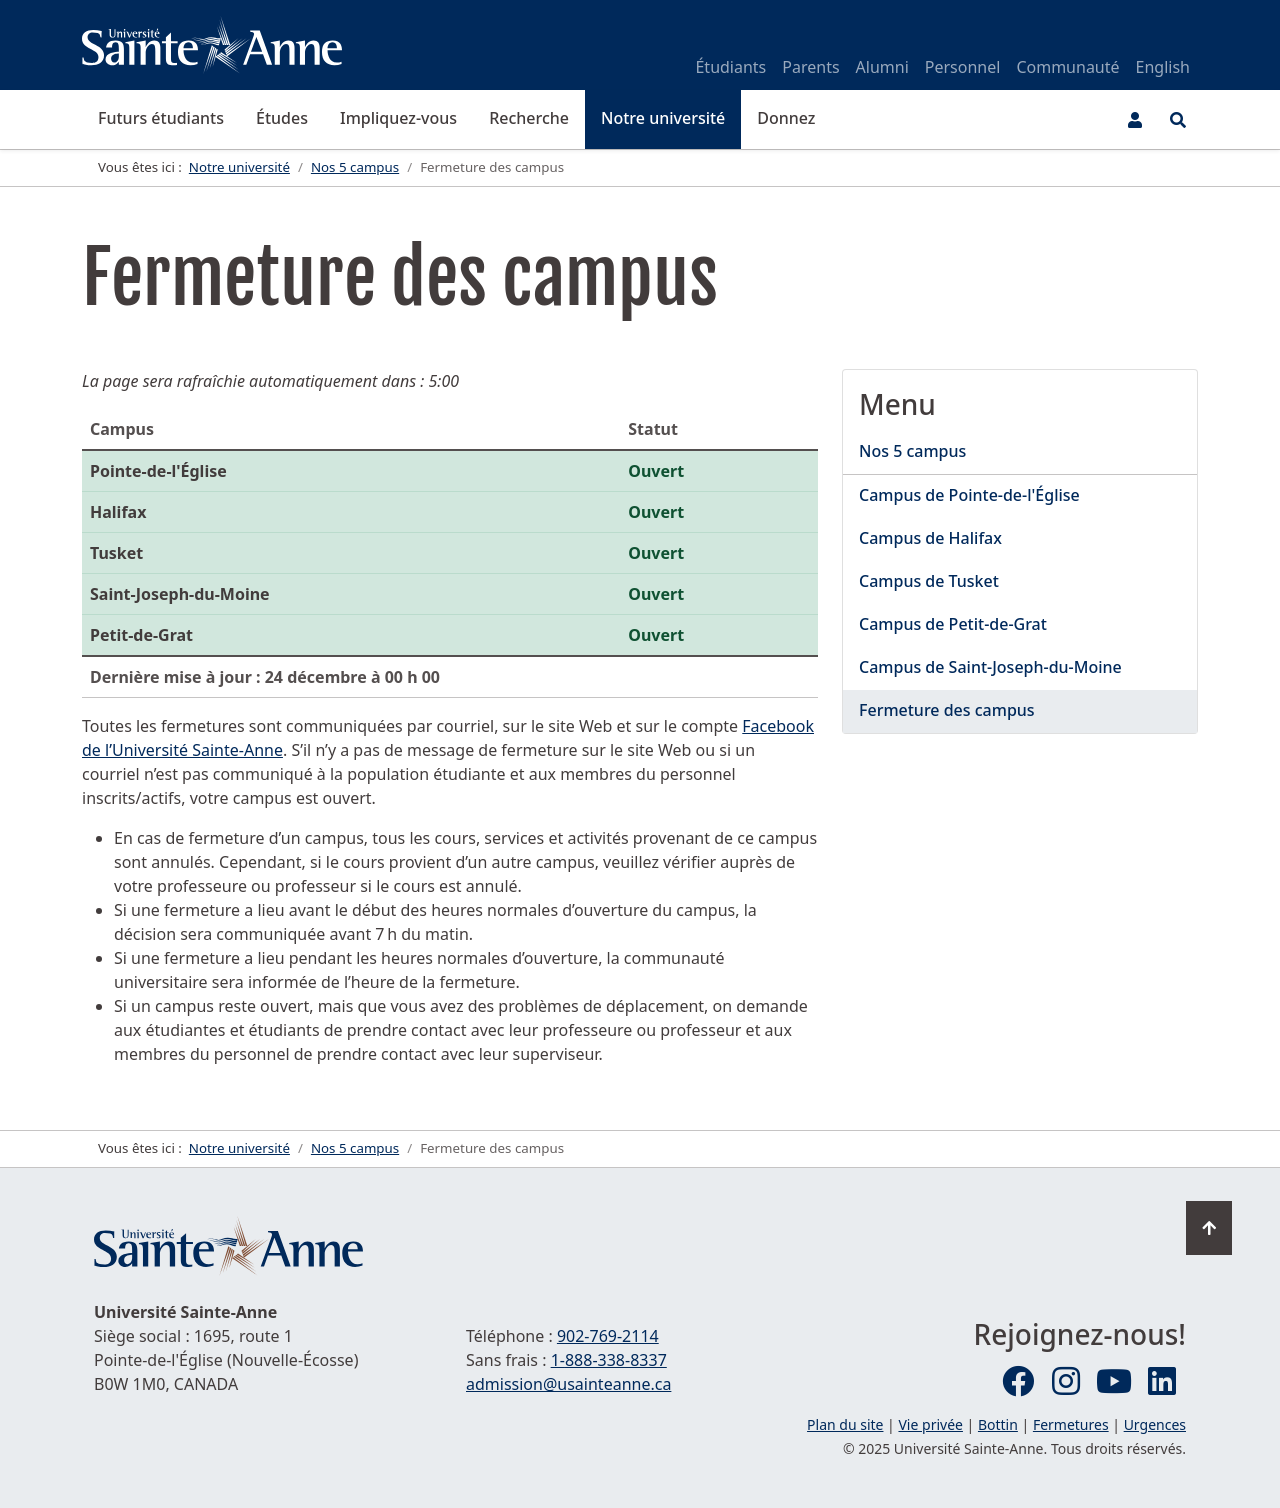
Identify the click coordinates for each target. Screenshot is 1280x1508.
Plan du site (845, 1424)
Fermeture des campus (947, 710)
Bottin (998, 1424)
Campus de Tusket (929, 581)
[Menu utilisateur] (1135, 120)
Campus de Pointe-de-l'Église (969, 495)
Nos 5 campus (912, 451)
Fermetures (1071, 1424)
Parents (810, 67)
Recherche (529, 118)
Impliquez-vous (398, 118)
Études (282, 118)
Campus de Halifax (930, 538)
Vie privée (930, 1424)
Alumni (882, 67)
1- (609, 1360)
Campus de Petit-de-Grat (953, 624)
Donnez (786, 118)
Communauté (1067, 67)
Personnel (963, 67)
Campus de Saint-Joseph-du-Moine (990, 667)
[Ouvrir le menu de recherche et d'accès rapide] (1178, 120)
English (1163, 67)
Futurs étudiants (161, 118)
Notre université (663, 118)
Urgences (1155, 1424)
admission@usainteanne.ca (568, 1384)
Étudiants (730, 67)
